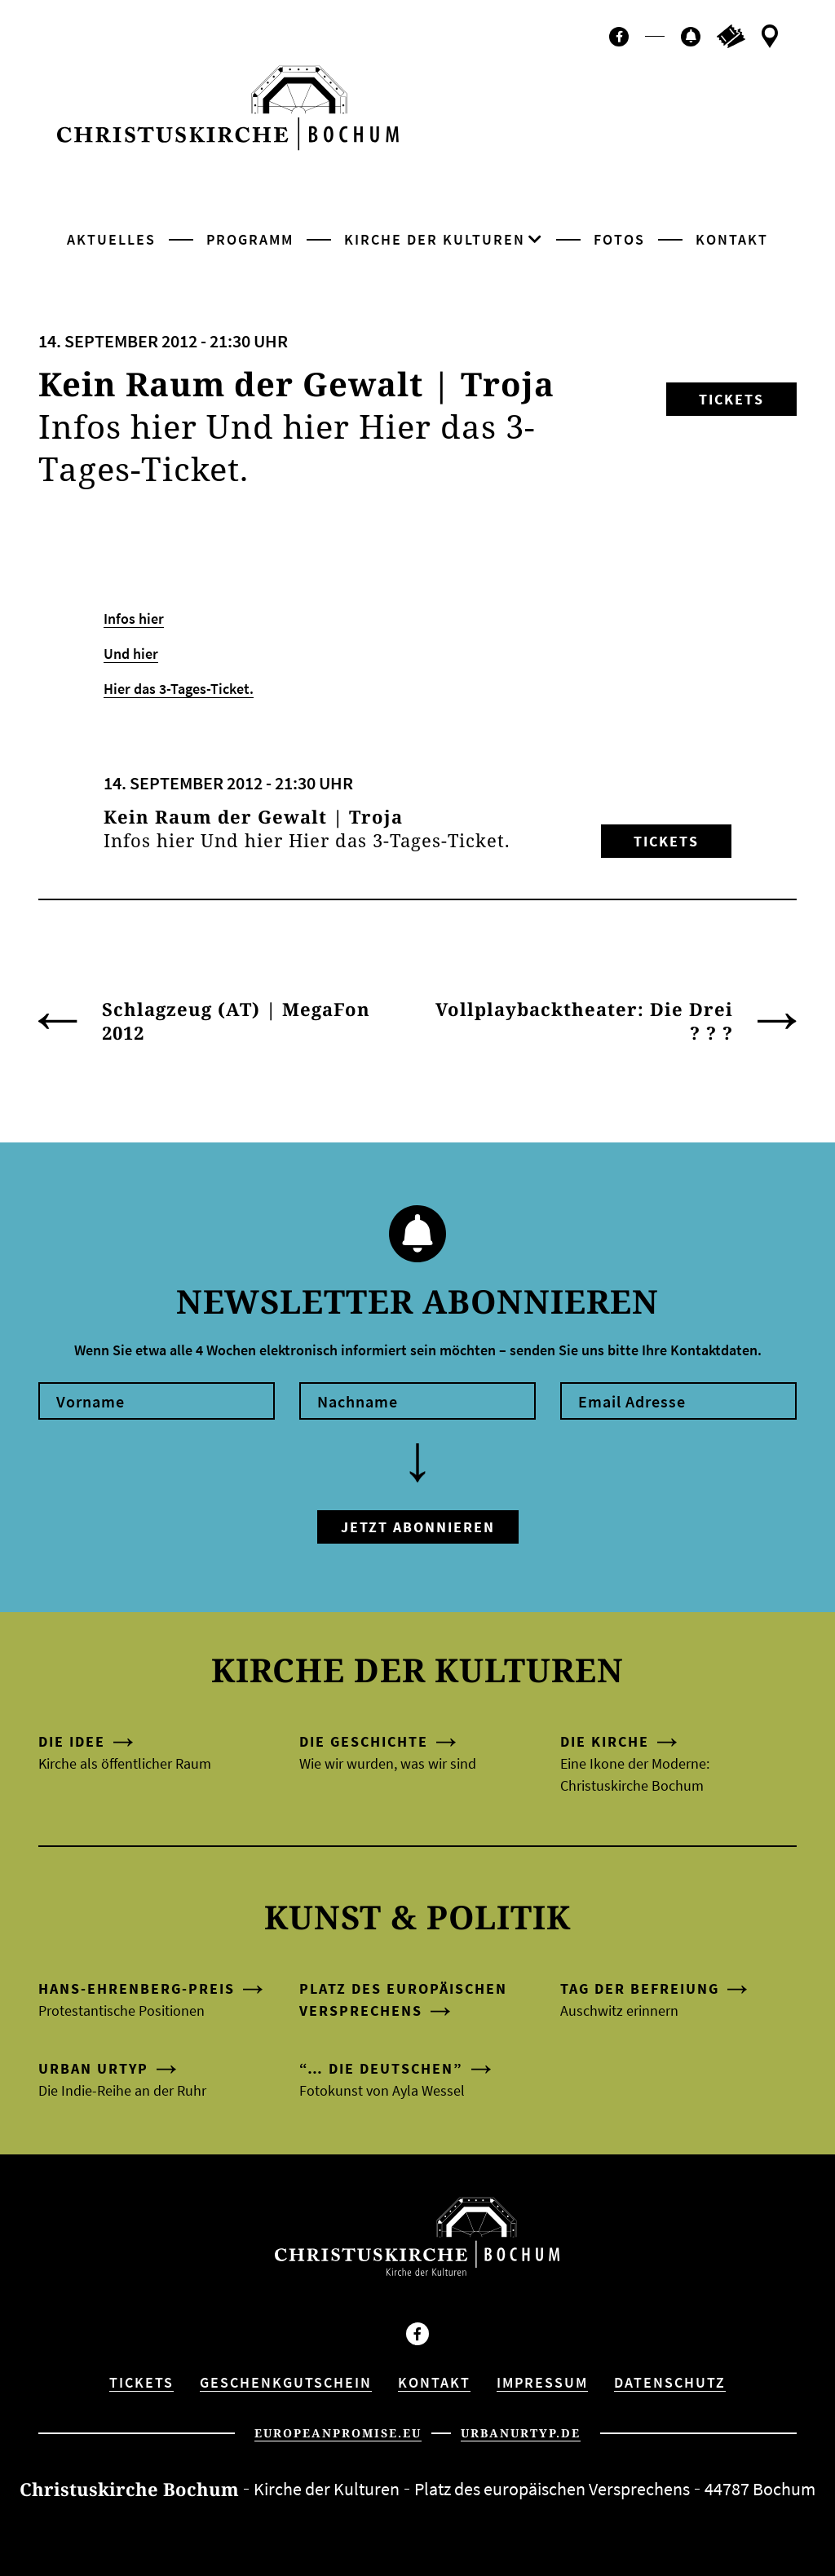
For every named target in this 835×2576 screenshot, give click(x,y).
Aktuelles (111, 239)
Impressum (542, 2382)
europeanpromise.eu (338, 2433)
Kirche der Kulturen (434, 239)
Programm (250, 239)
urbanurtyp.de (521, 2433)
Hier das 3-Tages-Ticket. (179, 688)
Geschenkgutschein (286, 2382)
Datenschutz (670, 2382)
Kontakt (732, 239)
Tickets (731, 399)
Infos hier (134, 618)
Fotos (619, 239)
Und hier (131, 653)
